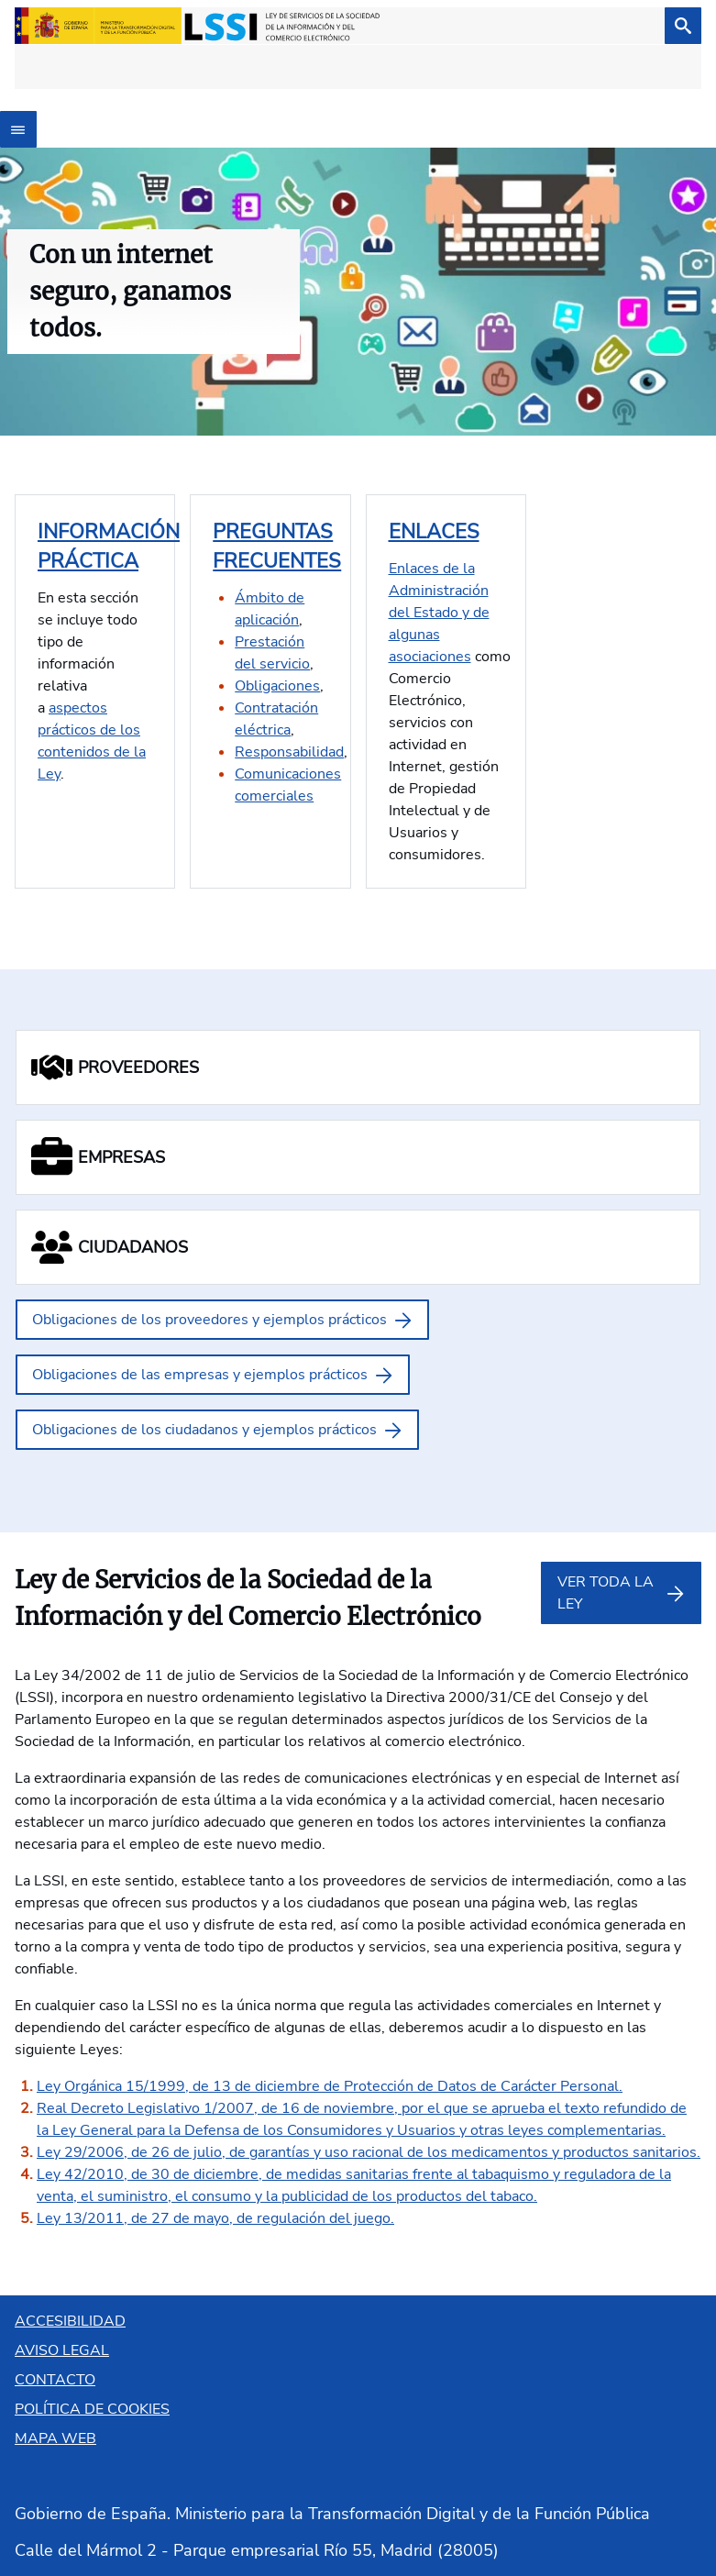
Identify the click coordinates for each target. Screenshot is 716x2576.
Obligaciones (277, 686)
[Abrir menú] (18, 129)
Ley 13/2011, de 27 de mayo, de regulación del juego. (215, 2218)
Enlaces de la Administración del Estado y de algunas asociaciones (439, 612)
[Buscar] (683, 25)
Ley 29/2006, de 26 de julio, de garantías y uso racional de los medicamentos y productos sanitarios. (368, 2152)
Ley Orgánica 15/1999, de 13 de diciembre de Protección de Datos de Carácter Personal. (329, 2086)
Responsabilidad (289, 752)
